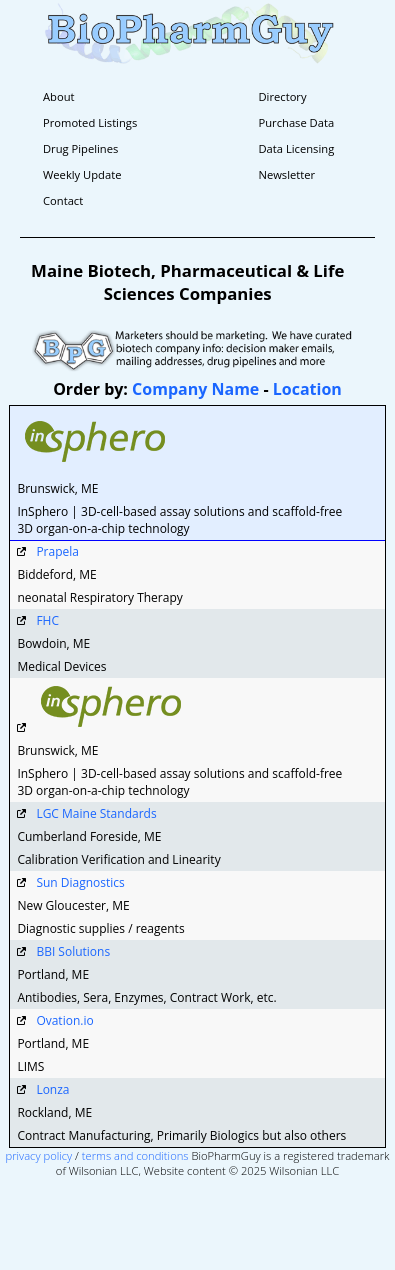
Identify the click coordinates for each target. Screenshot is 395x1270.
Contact (63, 200)
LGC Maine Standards (96, 813)
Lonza (52, 1089)
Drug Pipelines (80, 148)
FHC (47, 620)
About (59, 96)
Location (307, 389)
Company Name (195, 389)
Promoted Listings (90, 122)
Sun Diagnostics (80, 882)
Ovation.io (64, 1020)
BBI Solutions (73, 951)
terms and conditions (135, 1155)
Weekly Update (82, 174)
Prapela (57, 551)
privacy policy (39, 1155)
